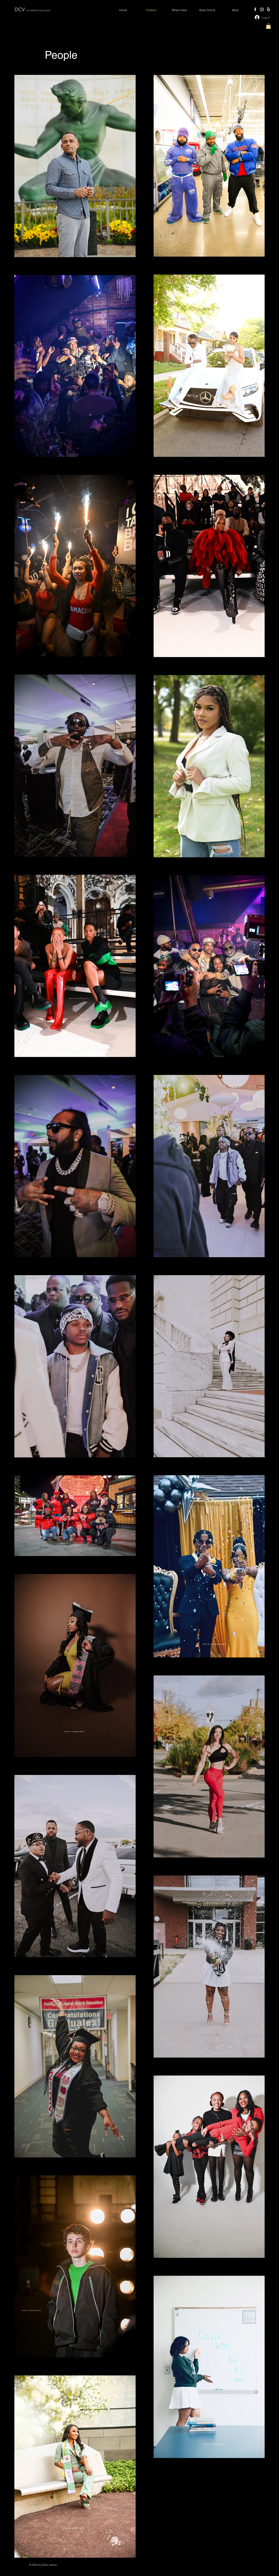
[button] (268, 26)
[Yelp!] (268, 9)
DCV (32, 9)
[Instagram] (261, 9)
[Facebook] (255, 9)
